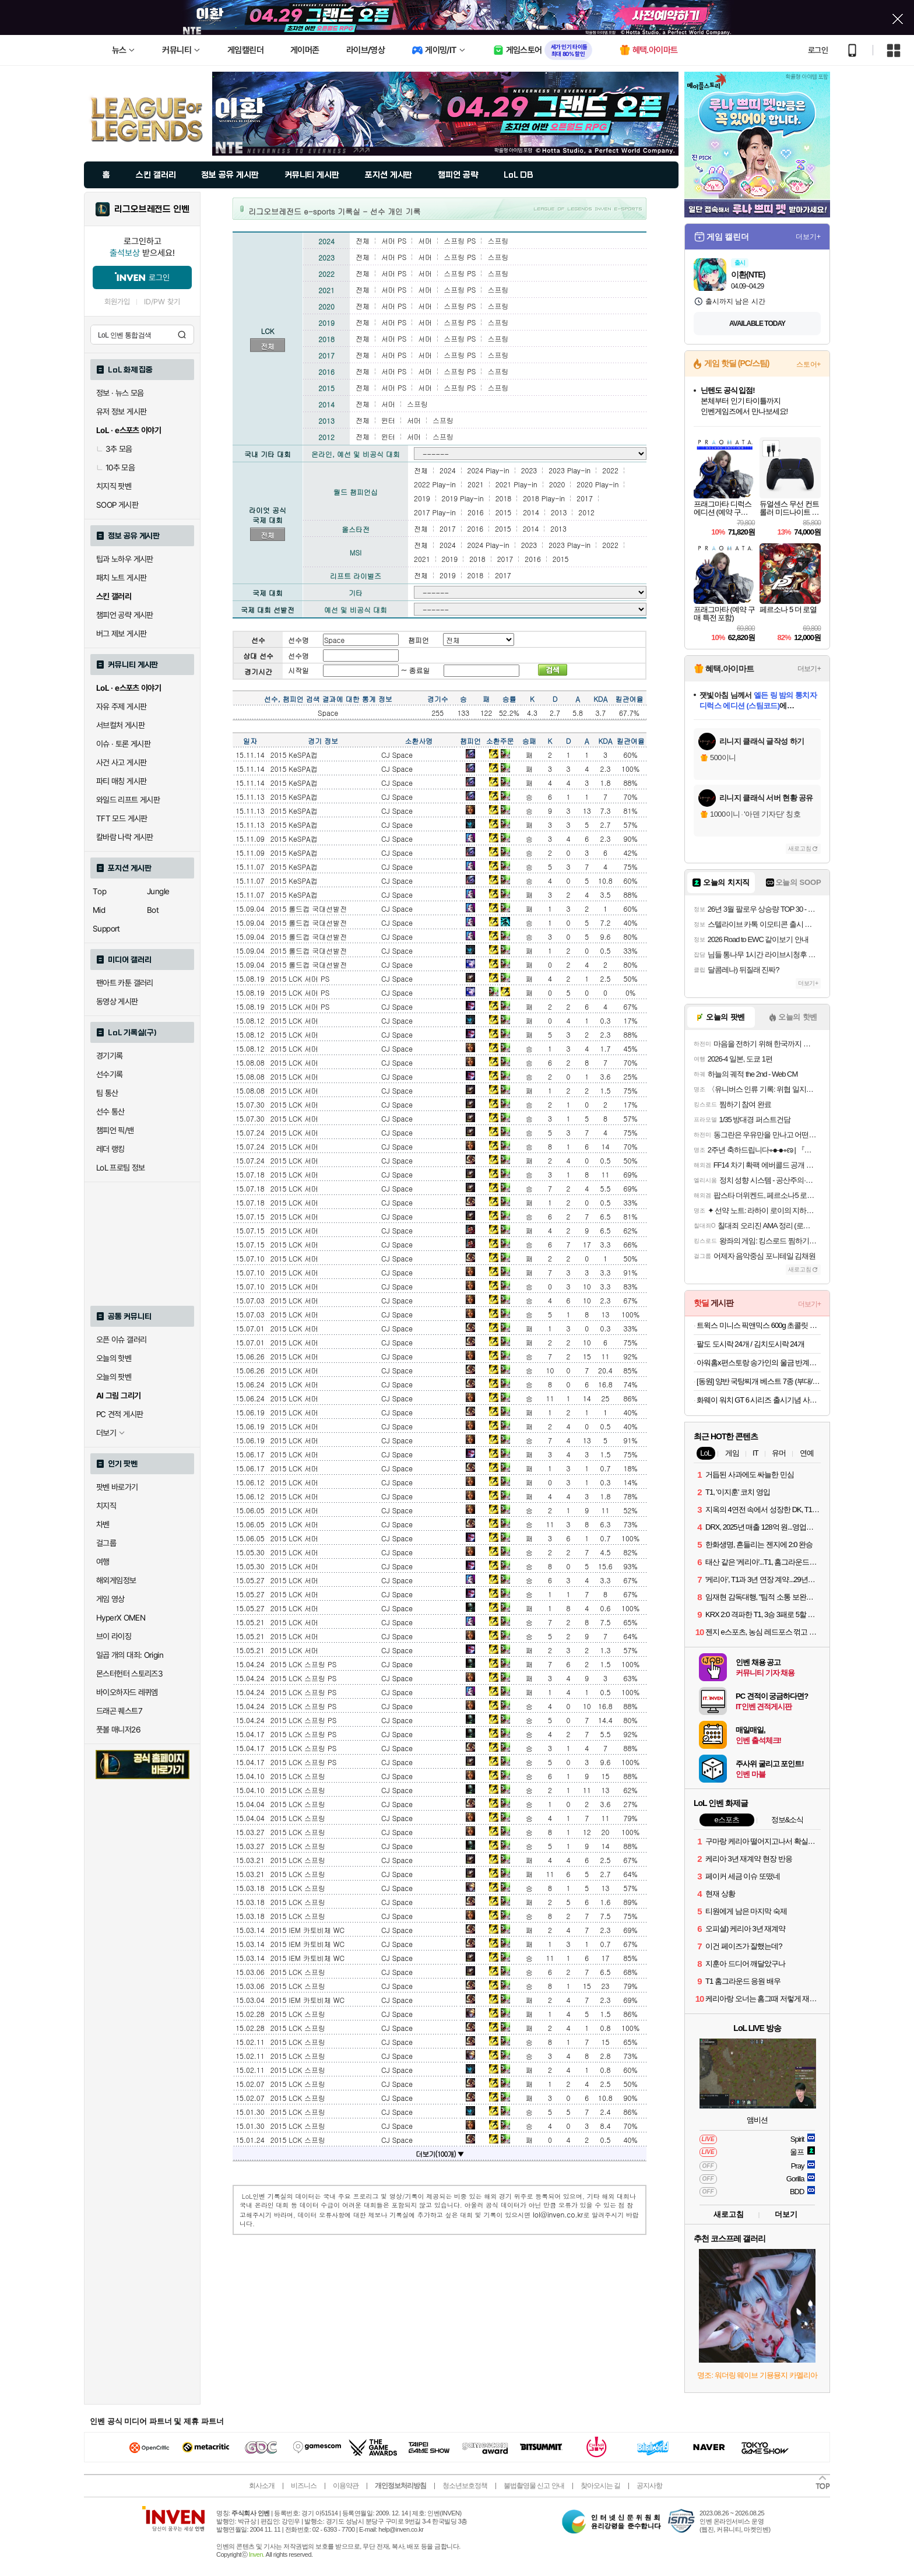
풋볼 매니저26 (118, 1729)
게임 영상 (110, 1599)
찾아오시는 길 (600, 2486)
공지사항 (649, 2486)
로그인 (818, 50)
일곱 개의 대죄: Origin (129, 1655)
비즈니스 (304, 2486)
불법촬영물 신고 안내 (534, 2486)
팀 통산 (107, 1093)
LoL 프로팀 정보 (120, 1167)
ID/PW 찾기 (162, 301)
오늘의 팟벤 (113, 1377)
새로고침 (799, 848)
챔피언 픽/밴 (115, 1130)
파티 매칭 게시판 (121, 781)
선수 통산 (110, 1111)
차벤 (103, 1524)
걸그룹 (106, 1543)
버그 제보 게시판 (121, 633)
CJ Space (397, 755)
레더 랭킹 (110, 1149)
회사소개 (262, 2486)
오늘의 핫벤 (113, 1358)
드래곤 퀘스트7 (119, 1711)
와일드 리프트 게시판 (128, 799)
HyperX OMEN (120, 1617)
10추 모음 (115, 467)
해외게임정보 (116, 1580)
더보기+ (808, 236)
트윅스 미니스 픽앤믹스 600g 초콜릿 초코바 (759, 1325)
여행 (103, 1561)
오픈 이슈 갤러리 (121, 1339)
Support (106, 928)
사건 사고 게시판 (121, 762)
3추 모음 (114, 449)
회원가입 (117, 301)
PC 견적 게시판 (119, 1414)
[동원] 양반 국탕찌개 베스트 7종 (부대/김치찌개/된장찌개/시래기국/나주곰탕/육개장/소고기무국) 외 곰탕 (759, 1381)
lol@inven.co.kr (558, 2214)
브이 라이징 (113, 1636)
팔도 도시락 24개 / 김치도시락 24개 (750, 1344)
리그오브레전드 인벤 (151, 209)
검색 (182, 334)
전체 (268, 346)
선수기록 (109, 1074)
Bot (153, 910)
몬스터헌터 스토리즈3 (129, 1673)
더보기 (786, 2214)
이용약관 (345, 2486)
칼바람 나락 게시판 (124, 837)
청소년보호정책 (464, 2486)
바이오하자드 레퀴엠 (127, 1692)
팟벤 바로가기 (117, 1487)
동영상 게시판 (117, 1001)
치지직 (106, 1505)
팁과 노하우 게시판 (124, 559)
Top (99, 891)
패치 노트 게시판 (121, 577)
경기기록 (109, 1055)
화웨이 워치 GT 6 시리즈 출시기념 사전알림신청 (759, 1400)
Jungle (158, 891)
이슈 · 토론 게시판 (123, 743)
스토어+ (808, 364)
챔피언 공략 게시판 (124, 615)
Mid (99, 910)
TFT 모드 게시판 (121, 818)
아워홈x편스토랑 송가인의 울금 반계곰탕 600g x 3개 (759, 1362)
